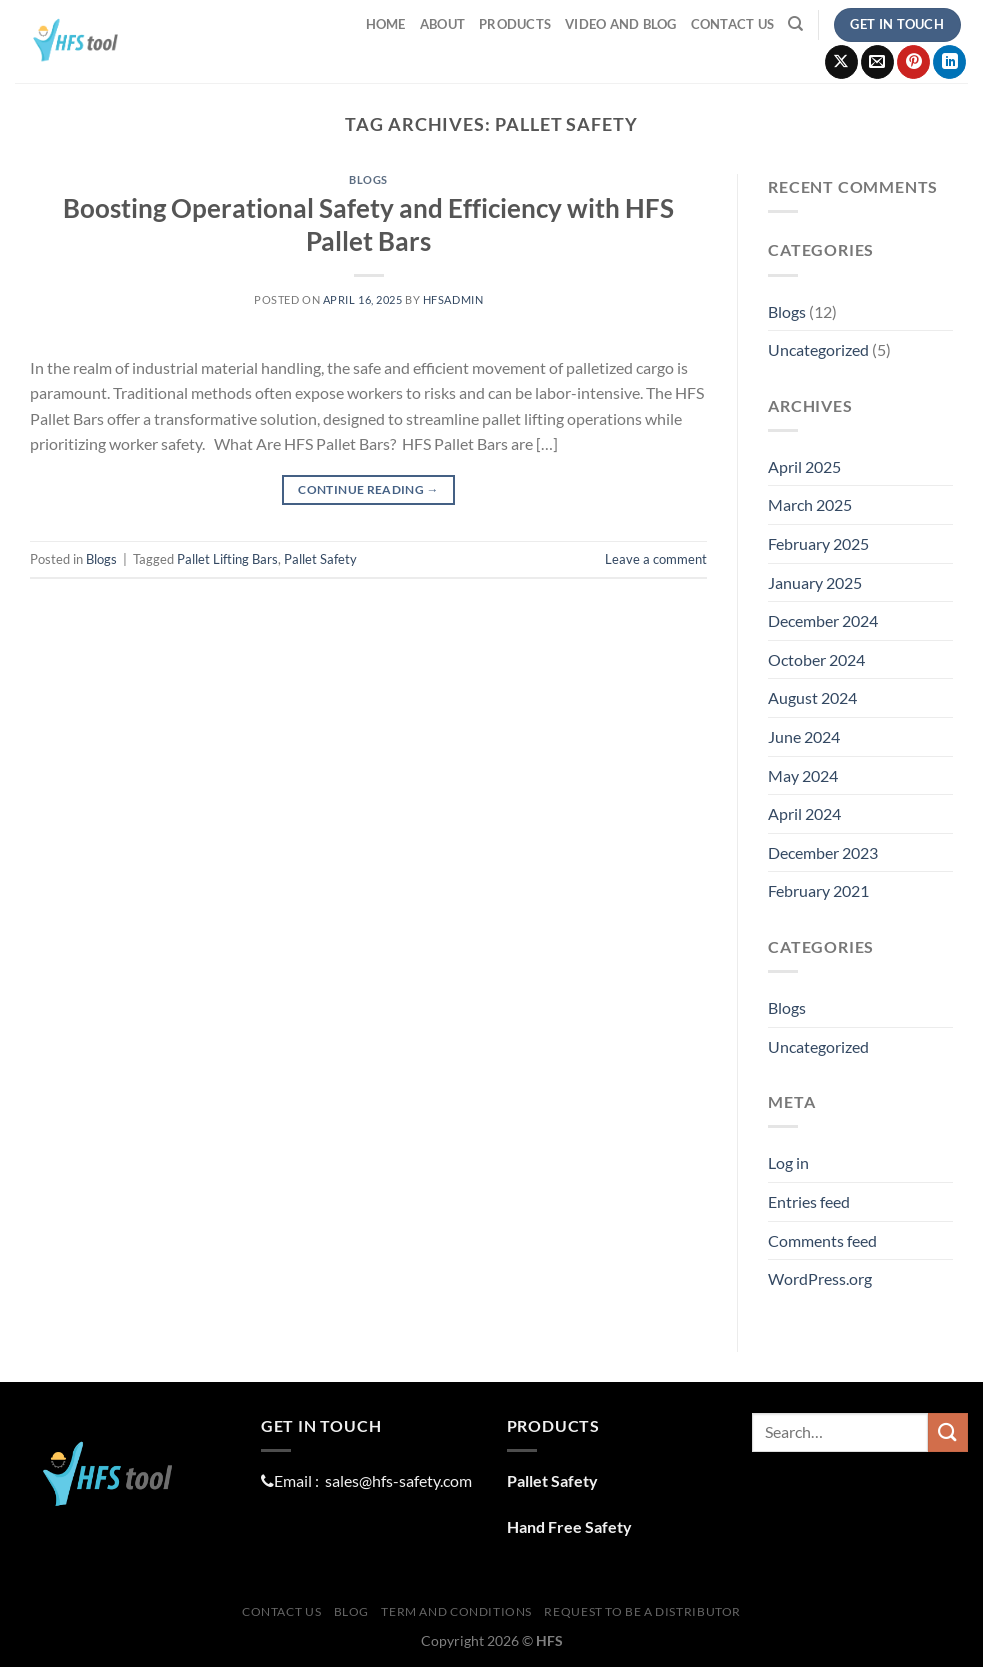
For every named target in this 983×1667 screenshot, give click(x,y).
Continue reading (368, 489)
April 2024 (804, 813)
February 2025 (818, 543)
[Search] (795, 24)
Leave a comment (656, 559)
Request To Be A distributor (642, 1611)
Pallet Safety (320, 559)
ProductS (515, 24)
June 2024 (804, 736)
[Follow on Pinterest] (913, 62)
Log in (788, 1162)
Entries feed (809, 1201)
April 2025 (804, 466)
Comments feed (822, 1240)
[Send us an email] (877, 62)
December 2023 (823, 852)
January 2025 (815, 582)
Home (386, 24)
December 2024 (823, 620)
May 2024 (803, 775)
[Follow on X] (841, 62)
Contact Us (733, 24)
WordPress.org (820, 1278)
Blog (351, 1611)
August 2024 (812, 697)
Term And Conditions (456, 1611)
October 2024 (816, 659)
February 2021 (818, 890)
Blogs (368, 179)
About (442, 24)
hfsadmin (453, 299)
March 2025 (810, 504)
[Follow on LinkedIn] (949, 62)
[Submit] (948, 1432)
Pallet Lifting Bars (227, 559)
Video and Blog (621, 24)
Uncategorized (818, 349)
